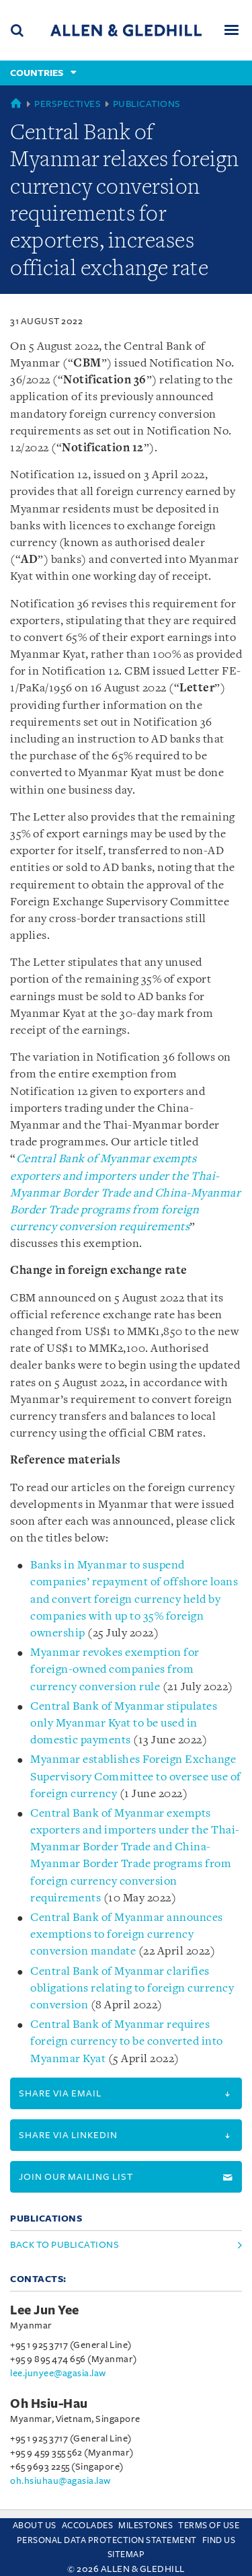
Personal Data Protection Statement (107, 2540)
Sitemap (126, 2554)
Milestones (145, 2525)
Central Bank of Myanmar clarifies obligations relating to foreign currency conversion (132, 1988)
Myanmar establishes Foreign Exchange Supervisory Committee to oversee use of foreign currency (135, 1776)
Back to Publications (64, 2245)
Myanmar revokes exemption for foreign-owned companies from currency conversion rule (115, 1669)
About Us (34, 2525)
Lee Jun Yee (44, 2310)
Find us (219, 2540)
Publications (147, 104)
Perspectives (67, 104)
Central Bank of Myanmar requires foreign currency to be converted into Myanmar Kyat (126, 2041)
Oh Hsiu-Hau (49, 2404)
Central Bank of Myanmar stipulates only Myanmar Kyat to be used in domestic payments (123, 1723)
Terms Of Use (208, 2525)
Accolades (88, 2525)
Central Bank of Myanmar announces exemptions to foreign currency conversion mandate (126, 1934)
